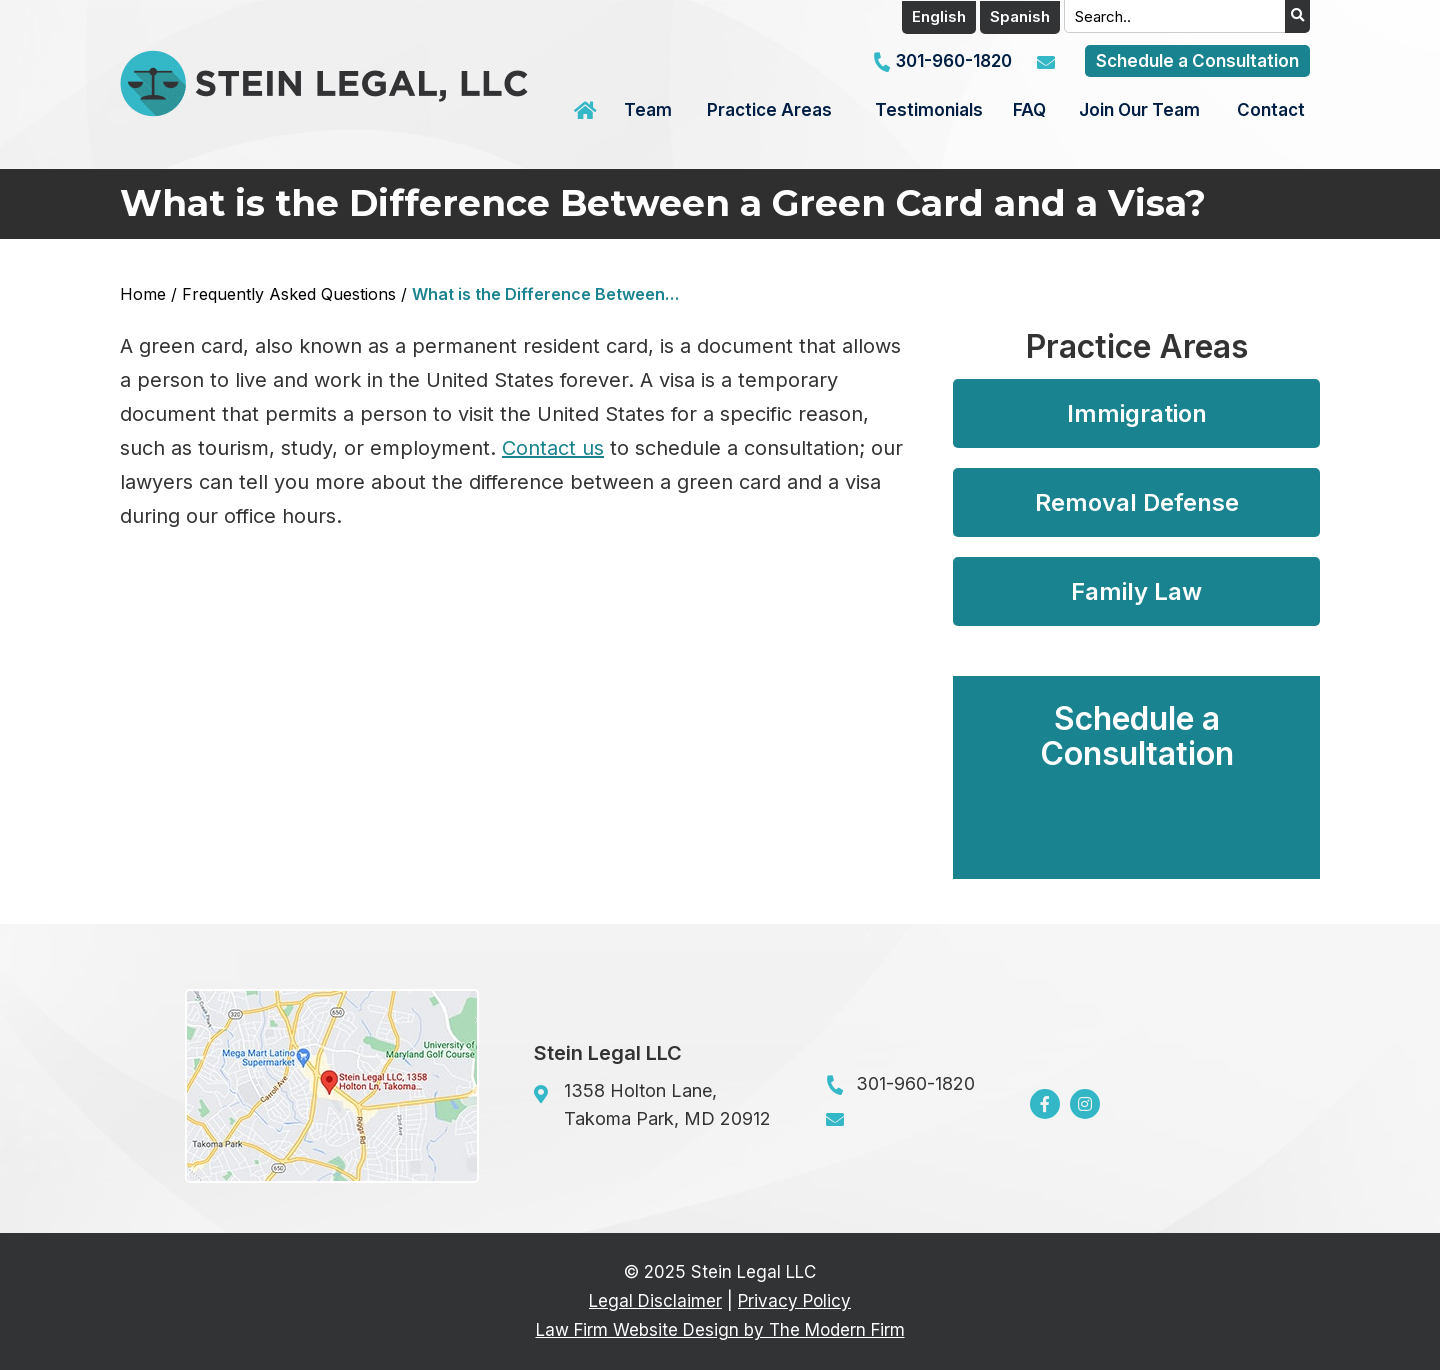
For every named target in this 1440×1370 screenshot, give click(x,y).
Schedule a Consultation (1197, 61)
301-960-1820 (954, 61)
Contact (1271, 110)
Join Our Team (1139, 110)
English (939, 16)
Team (648, 110)
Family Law (1136, 591)
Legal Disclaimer (655, 1301)
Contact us (553, 448)
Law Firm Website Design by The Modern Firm (720, 1330)
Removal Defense (1137, 502)
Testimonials (929, 110)
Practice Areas (769, 110)
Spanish (1020, 16)
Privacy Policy (794, 1301)
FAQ (1029, 110)
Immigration (1137, 413)
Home (588, 111)
